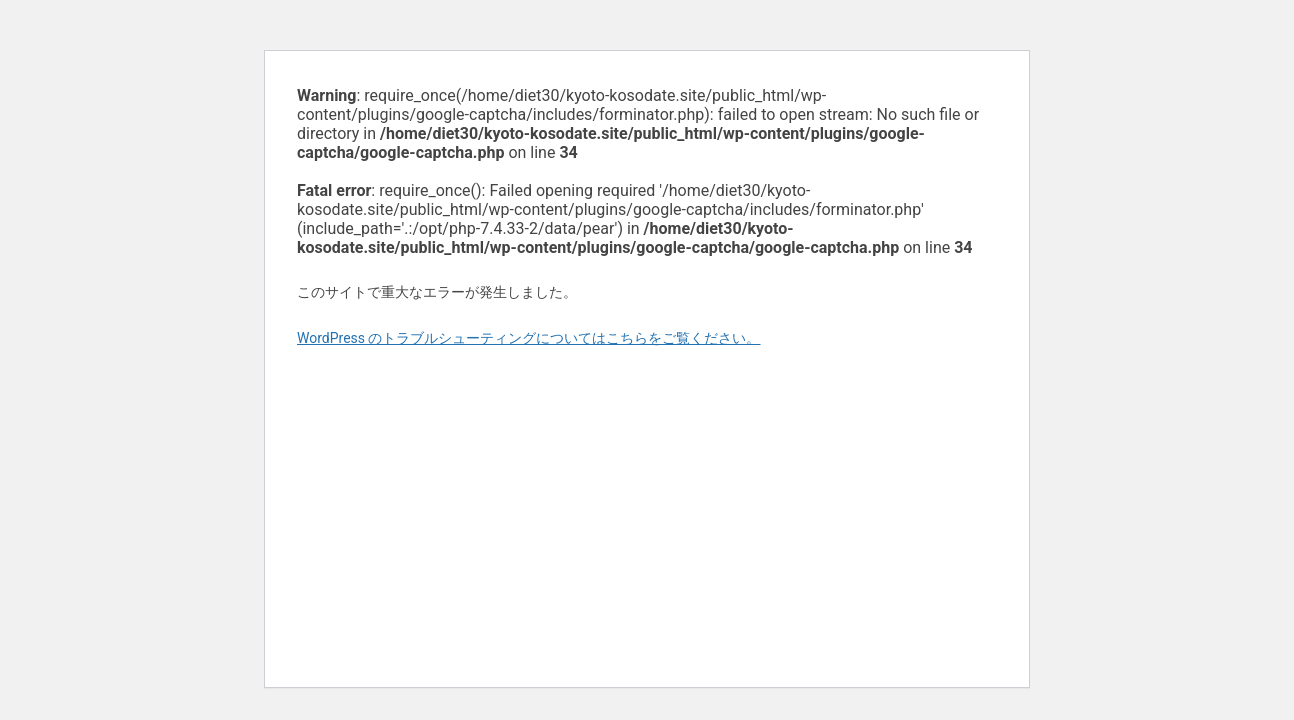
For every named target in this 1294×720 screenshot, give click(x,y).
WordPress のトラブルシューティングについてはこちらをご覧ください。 (529, 338)
